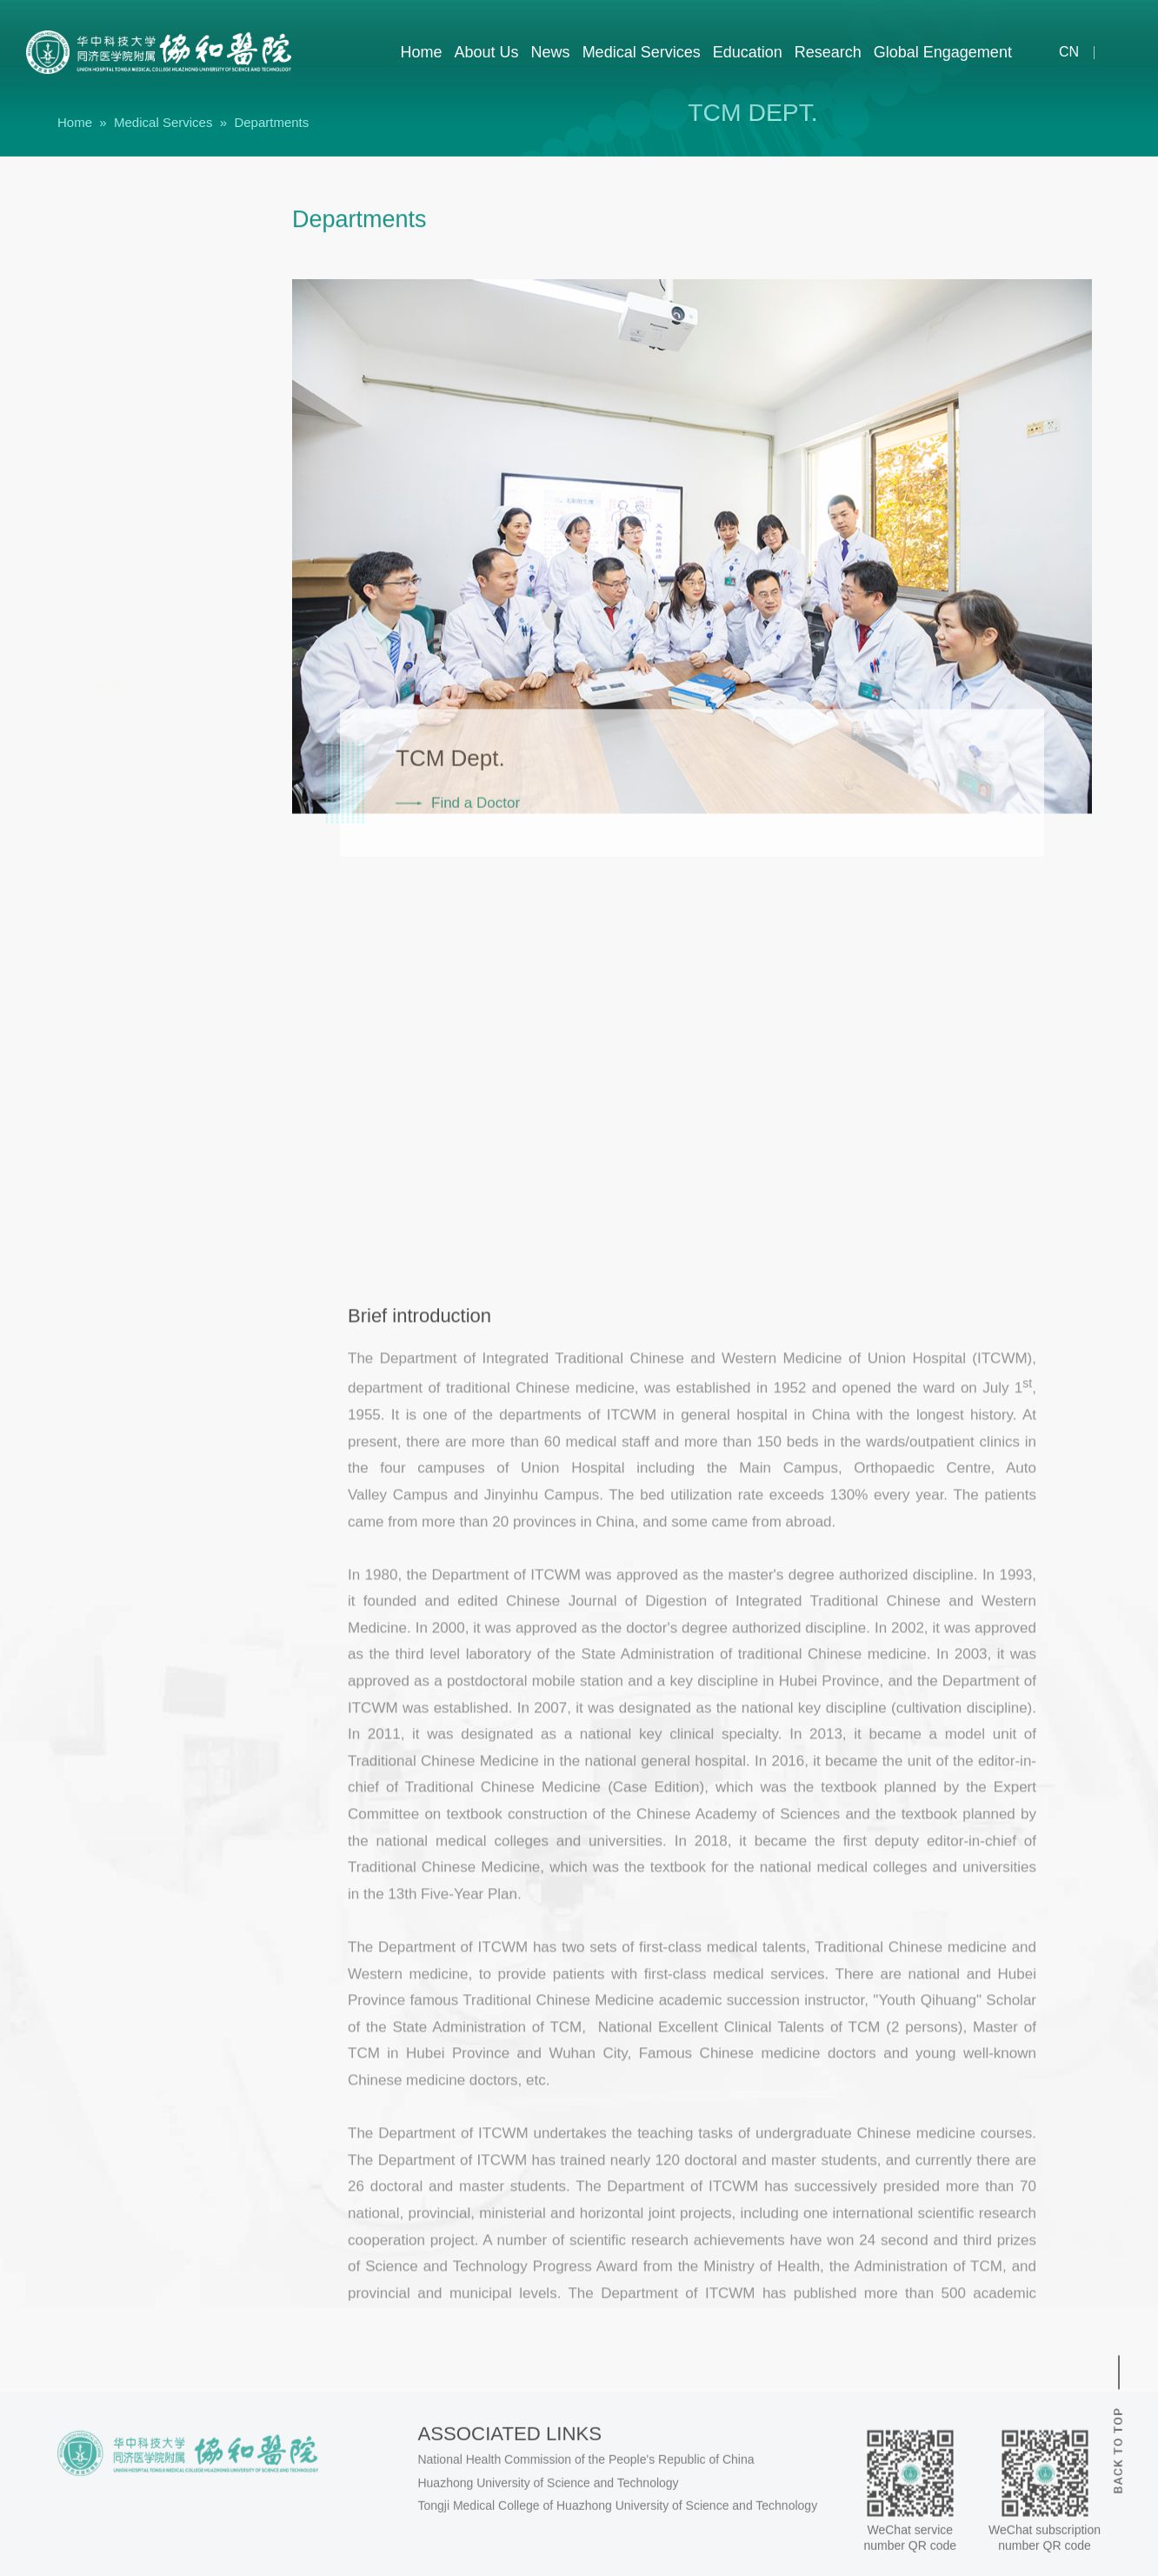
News (550, 52)
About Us (487, 52)
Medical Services (641, 52)
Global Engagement (943, 52)
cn (1058, 51)
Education (747, 52)
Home (422, 52)
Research (828, 52)
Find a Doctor (475, 880)
